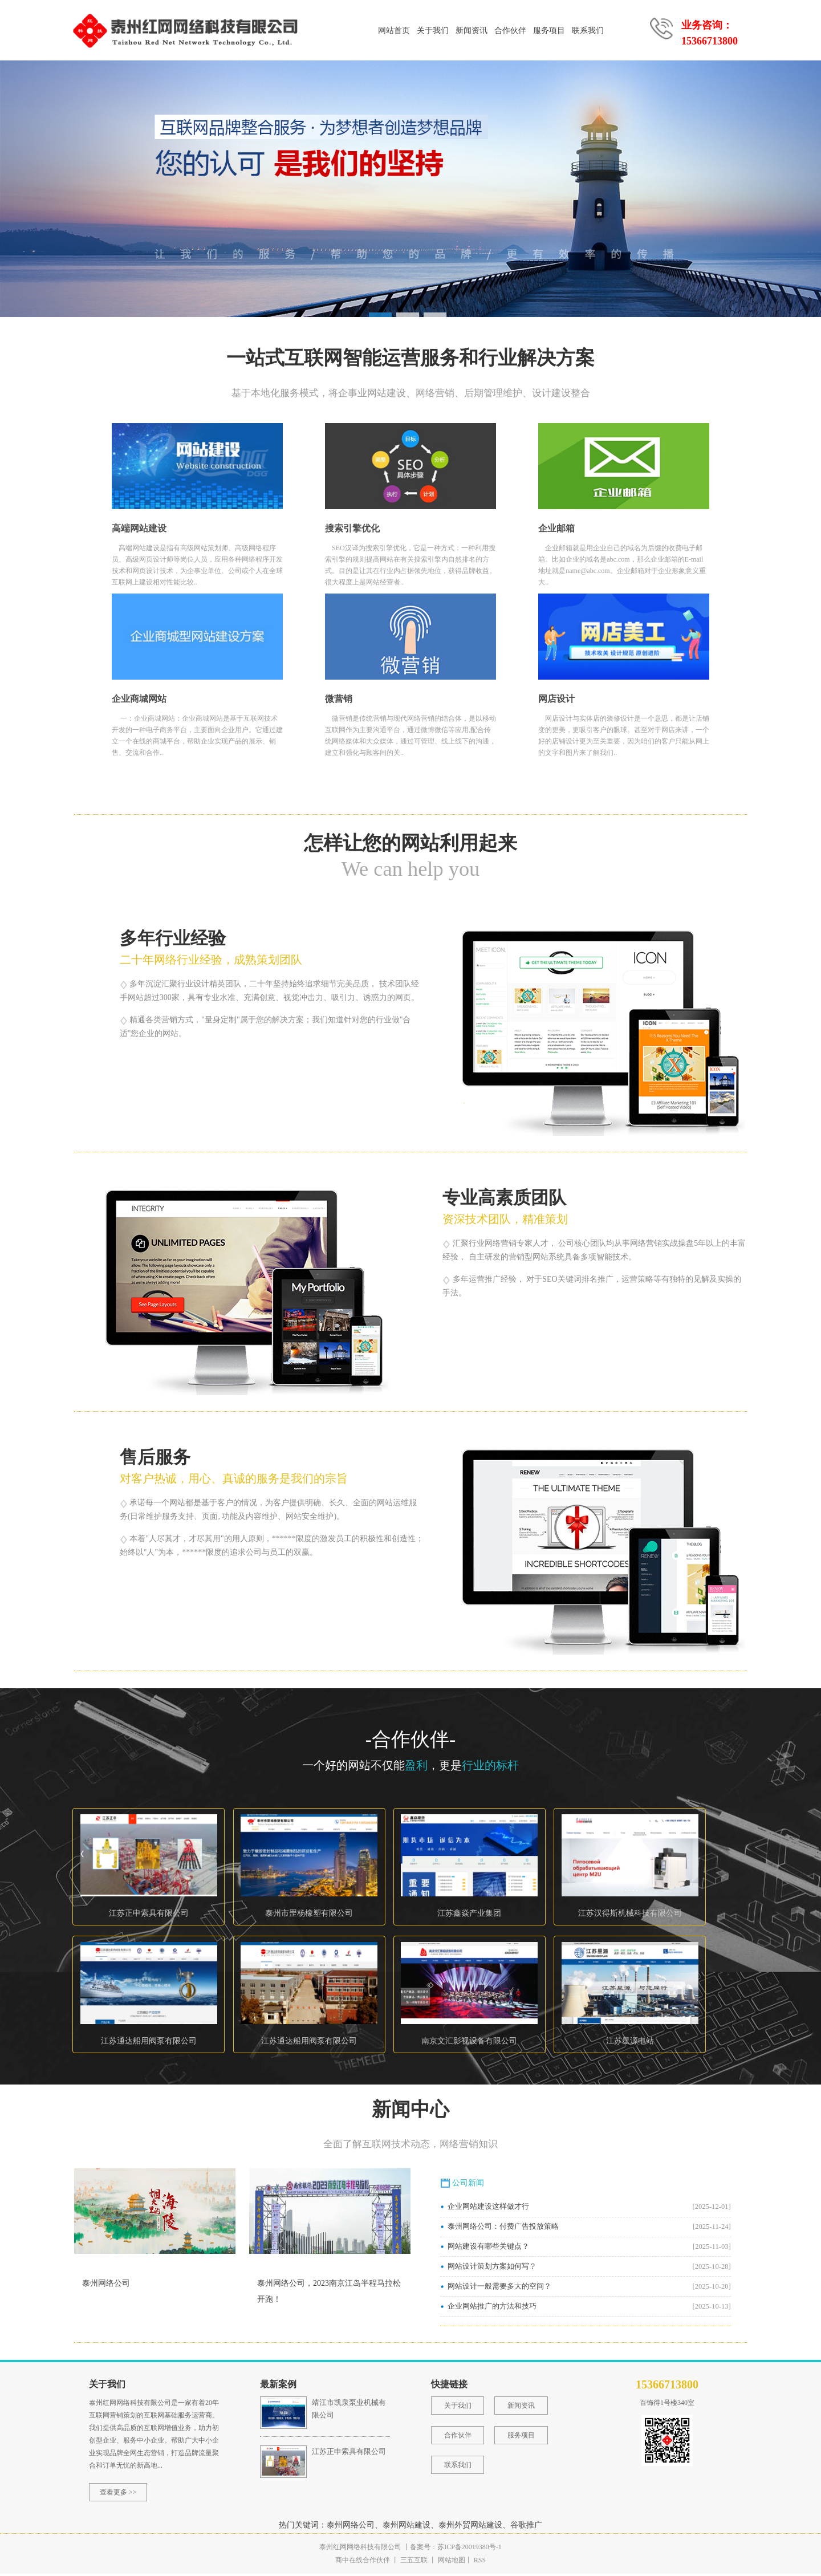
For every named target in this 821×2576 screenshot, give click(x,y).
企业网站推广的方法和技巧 (492, 2309)
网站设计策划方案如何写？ (492, 2269)
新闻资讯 (471, 30)
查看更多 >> (118, 2494)
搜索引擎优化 (352, 530)
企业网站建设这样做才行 (488, 2209)
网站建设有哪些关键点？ (488, 2249)
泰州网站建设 (406, 2527)
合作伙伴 (510, 30)
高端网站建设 (139, 530)
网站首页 (394, 30)
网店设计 (556, 701)
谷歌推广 (526, 2527)
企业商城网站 (139, 701)
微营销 (338, 701)
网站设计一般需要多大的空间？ (499, 2289)
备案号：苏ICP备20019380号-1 (456, 2549)
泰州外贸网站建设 (470, 2527)
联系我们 (588, 30)
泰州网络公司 (106, 2285)
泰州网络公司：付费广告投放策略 (503, 2229)
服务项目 (549, 30)
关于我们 (433, 30)
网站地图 (451, 2562)
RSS (479, 2562)
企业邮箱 (556, 530)
